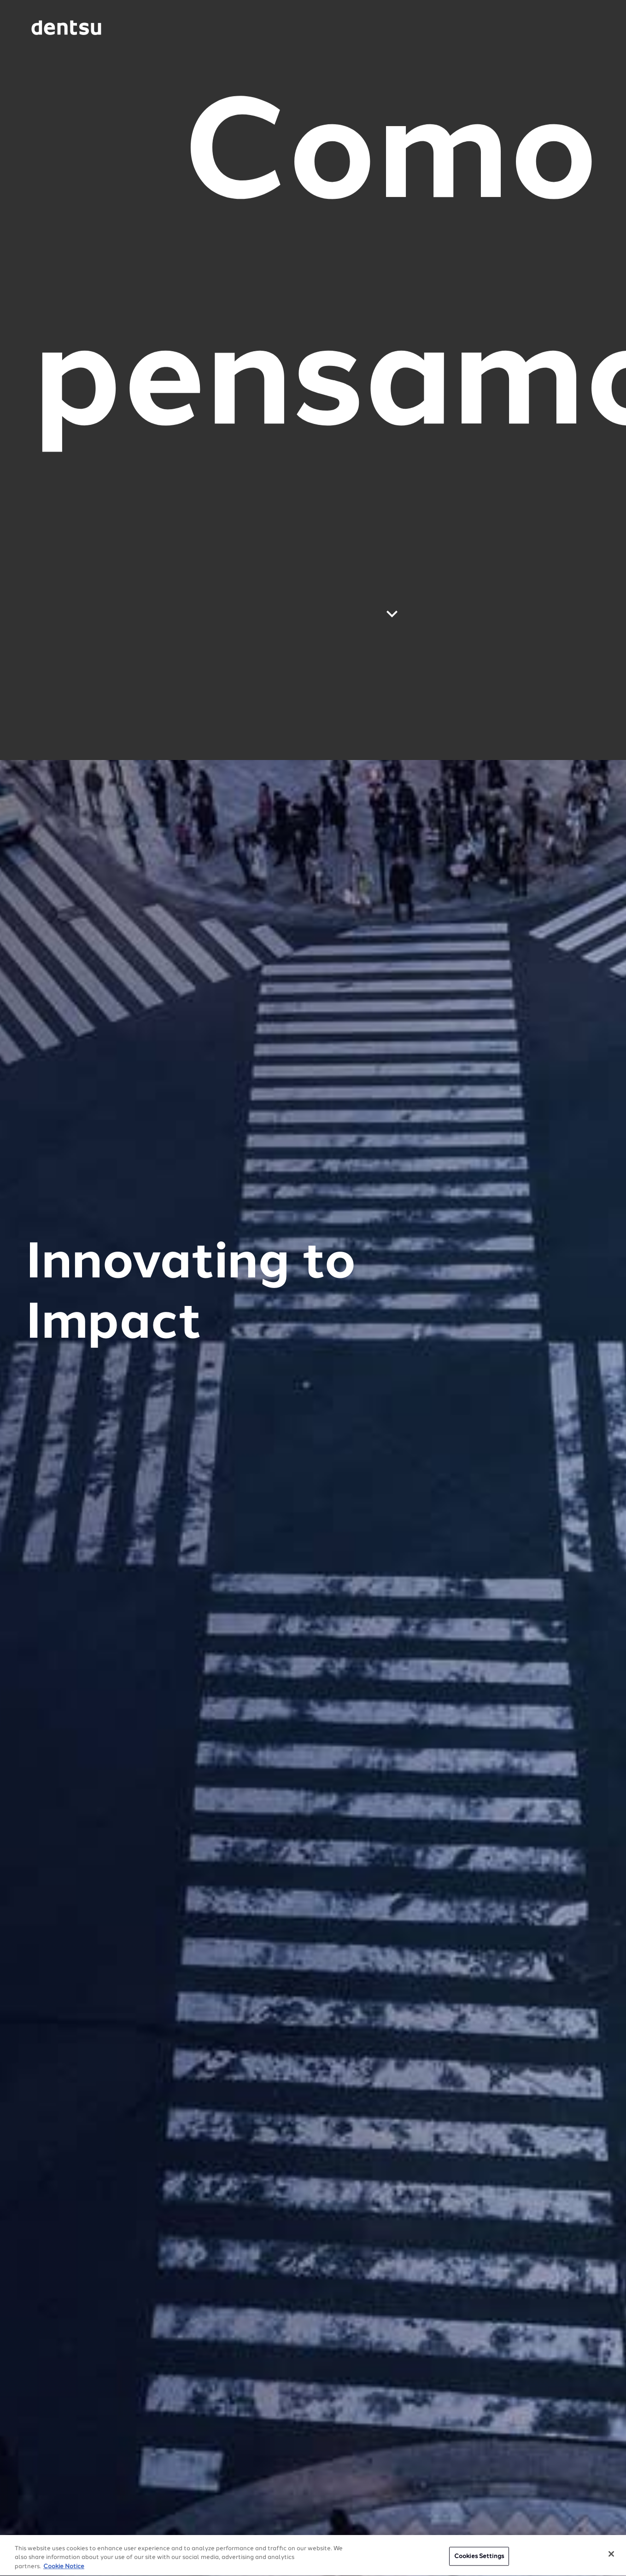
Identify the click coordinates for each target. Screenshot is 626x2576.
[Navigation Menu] (571, 28)
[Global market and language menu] (137, 29)
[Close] (611, 2555)
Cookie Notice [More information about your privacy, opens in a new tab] (63, 2568)
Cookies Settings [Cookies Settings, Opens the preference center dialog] (479, 2557)
